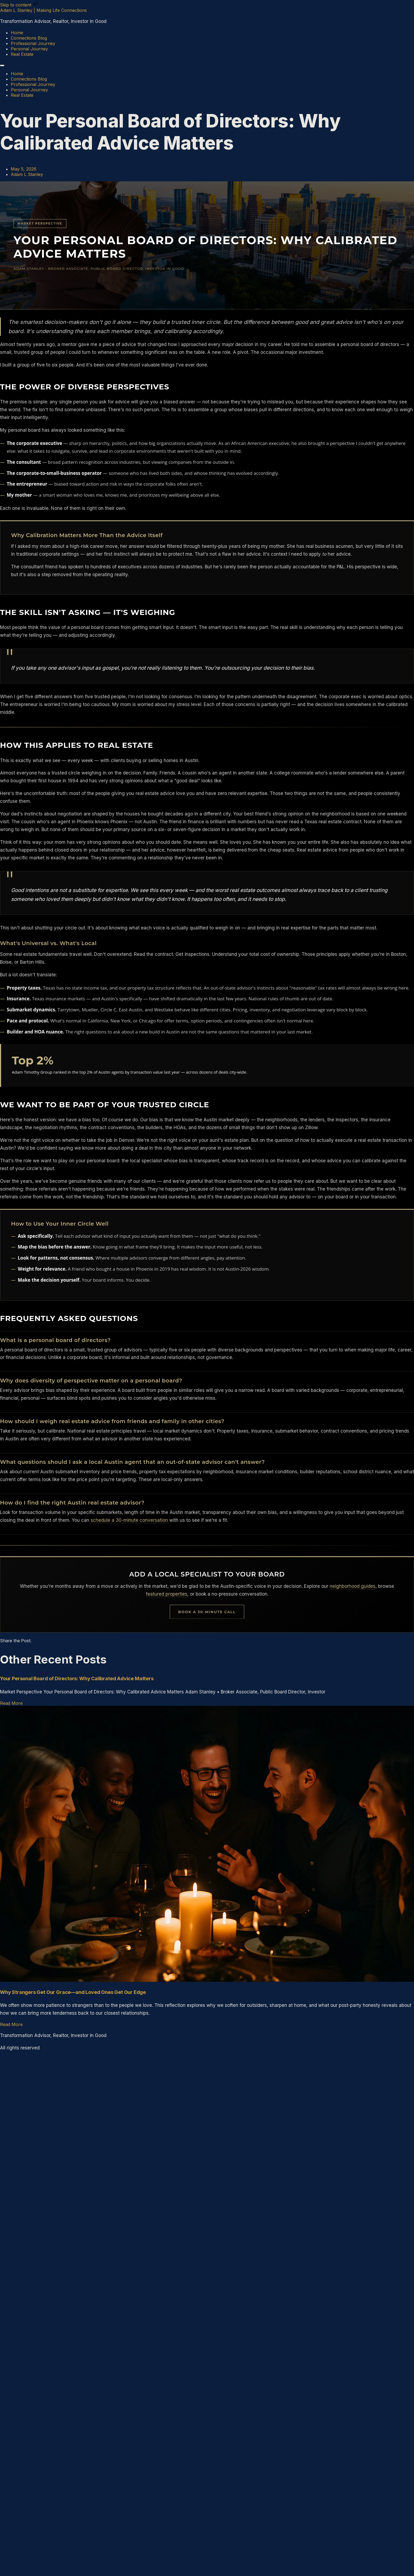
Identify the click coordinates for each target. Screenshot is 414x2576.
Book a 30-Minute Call (207, 1612)
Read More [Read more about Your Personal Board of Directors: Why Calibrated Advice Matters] (11, 1703)
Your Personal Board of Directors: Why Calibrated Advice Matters (77, 1678)
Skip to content (19, 5)
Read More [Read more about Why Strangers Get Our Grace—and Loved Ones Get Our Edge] (11, 2024)
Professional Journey (33, 43)
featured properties (166, 1594)
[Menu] (2, 65)
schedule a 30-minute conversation (129, 1520)
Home (17, 32)
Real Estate (22, 54)
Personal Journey (29, 48)
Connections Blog (29, 38)
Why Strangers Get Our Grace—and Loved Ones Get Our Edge (73, 1992)
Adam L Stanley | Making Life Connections (43, 10)
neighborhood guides (352, 1586)
